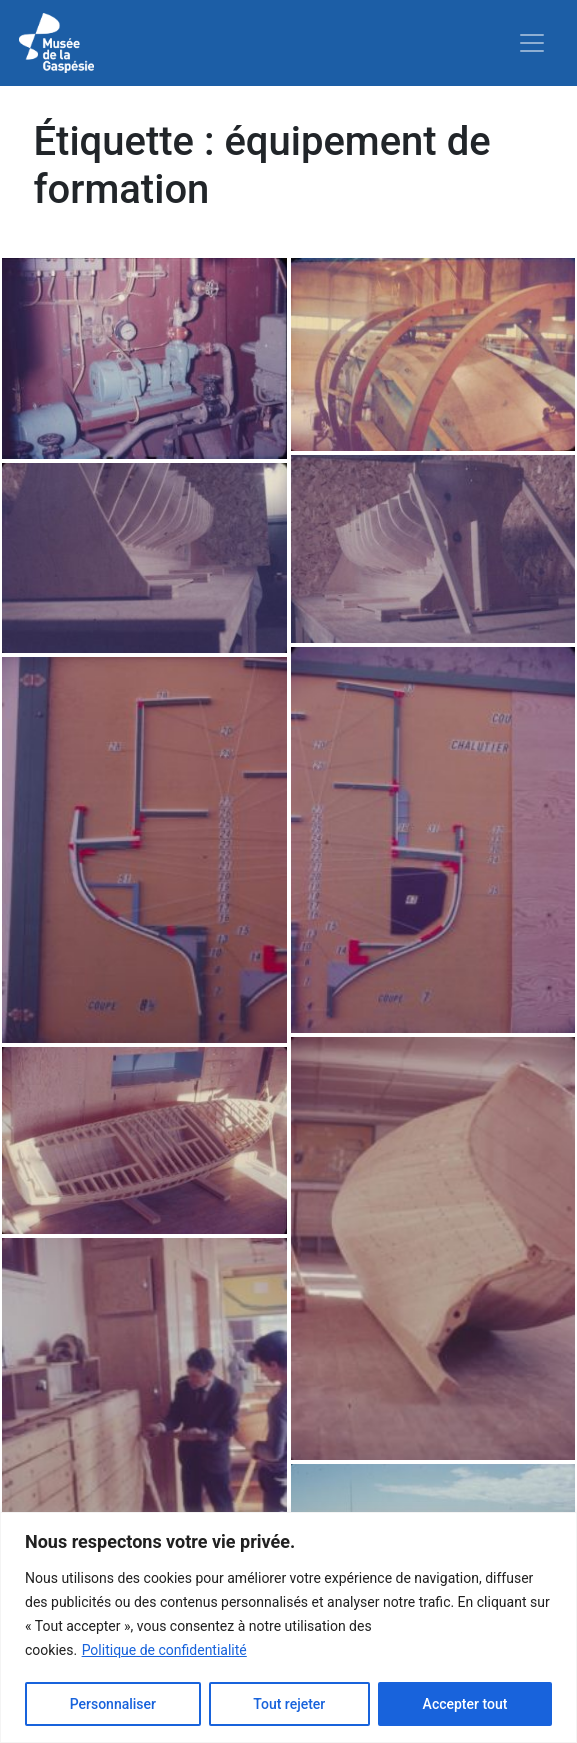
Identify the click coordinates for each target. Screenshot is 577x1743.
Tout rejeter (289, 1704)
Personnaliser (113, 1704)
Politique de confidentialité (164, 1650)
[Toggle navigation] (532, 43)
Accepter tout (465, 1704)
